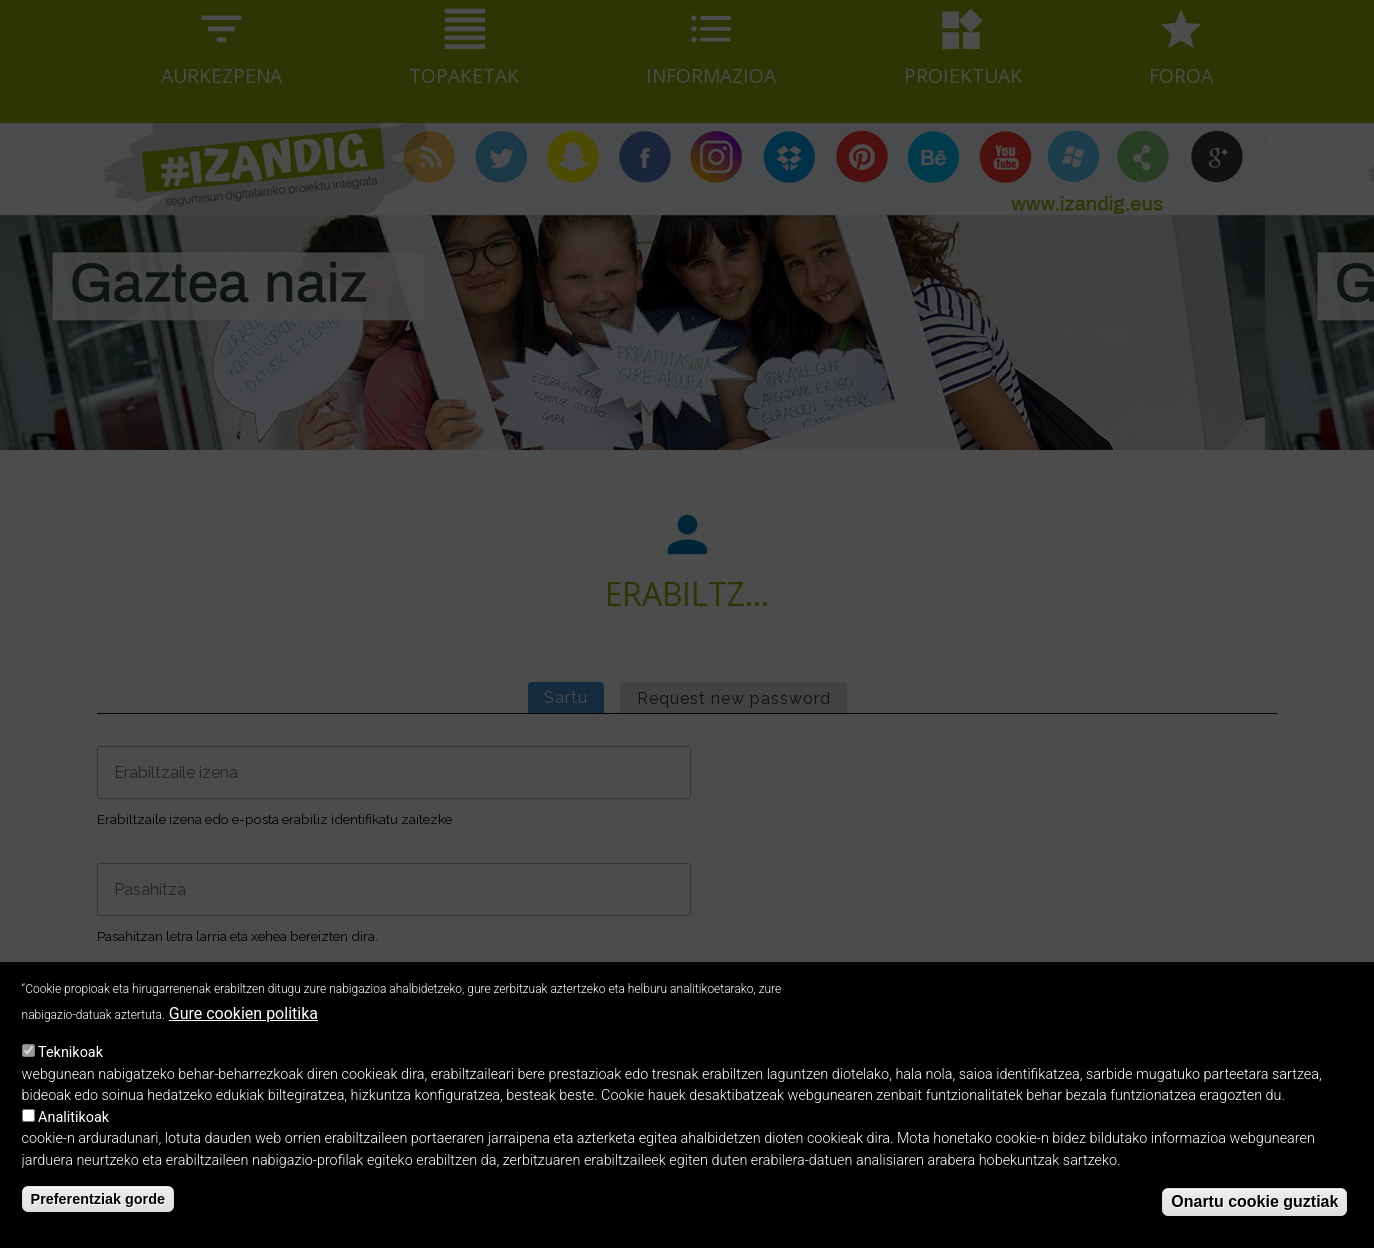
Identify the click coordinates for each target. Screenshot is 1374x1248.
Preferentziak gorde (98, 1208)
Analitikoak (73, 1126)
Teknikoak (70, 1061)
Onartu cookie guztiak (1254, 1210)
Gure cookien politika (243, 1023)
